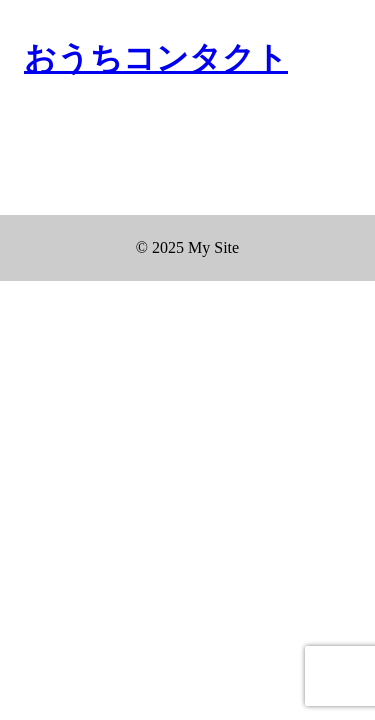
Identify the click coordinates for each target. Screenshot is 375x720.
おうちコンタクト (156, 58)
